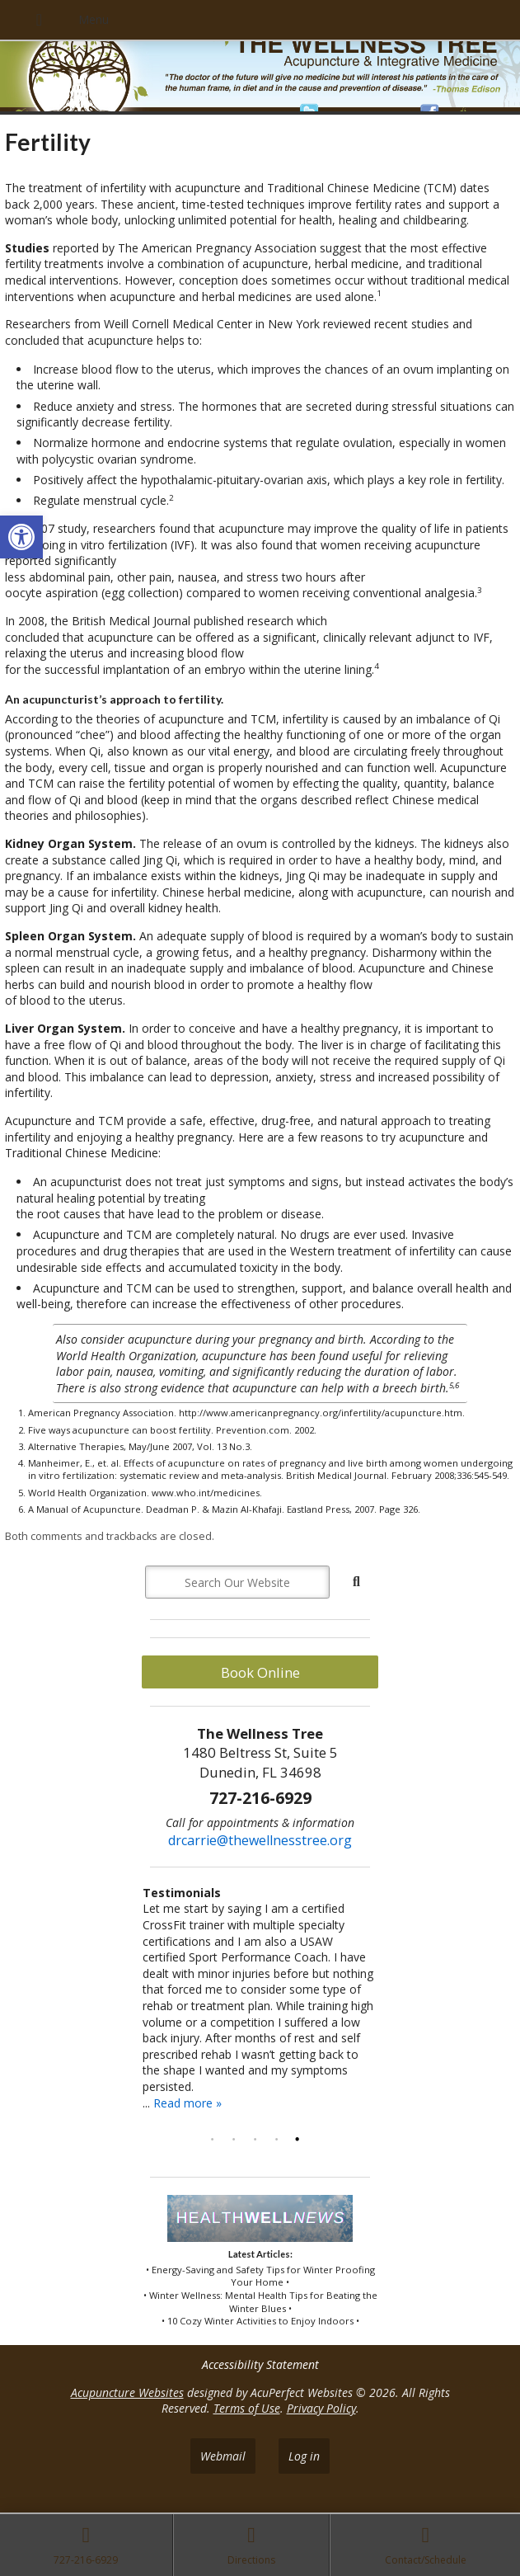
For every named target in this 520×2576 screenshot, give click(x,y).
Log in (304, 2456)
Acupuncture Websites (127, 2392)
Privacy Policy (321, 2408)
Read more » (187, 2103)
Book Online (260, 1672)
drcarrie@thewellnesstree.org (260, 1840)
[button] (21, 537)
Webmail (223, 2456)
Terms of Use (246, 2408)
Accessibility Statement (260, 2364)
